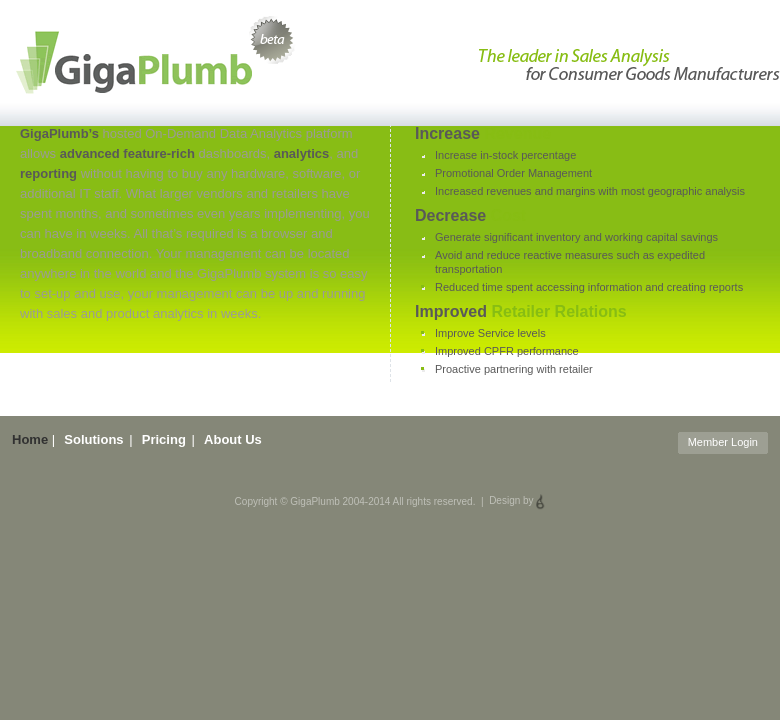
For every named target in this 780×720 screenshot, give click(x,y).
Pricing (164, 439)
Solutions (93, 439)
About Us (233, 439)
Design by (517, 500)
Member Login (723, 442)
